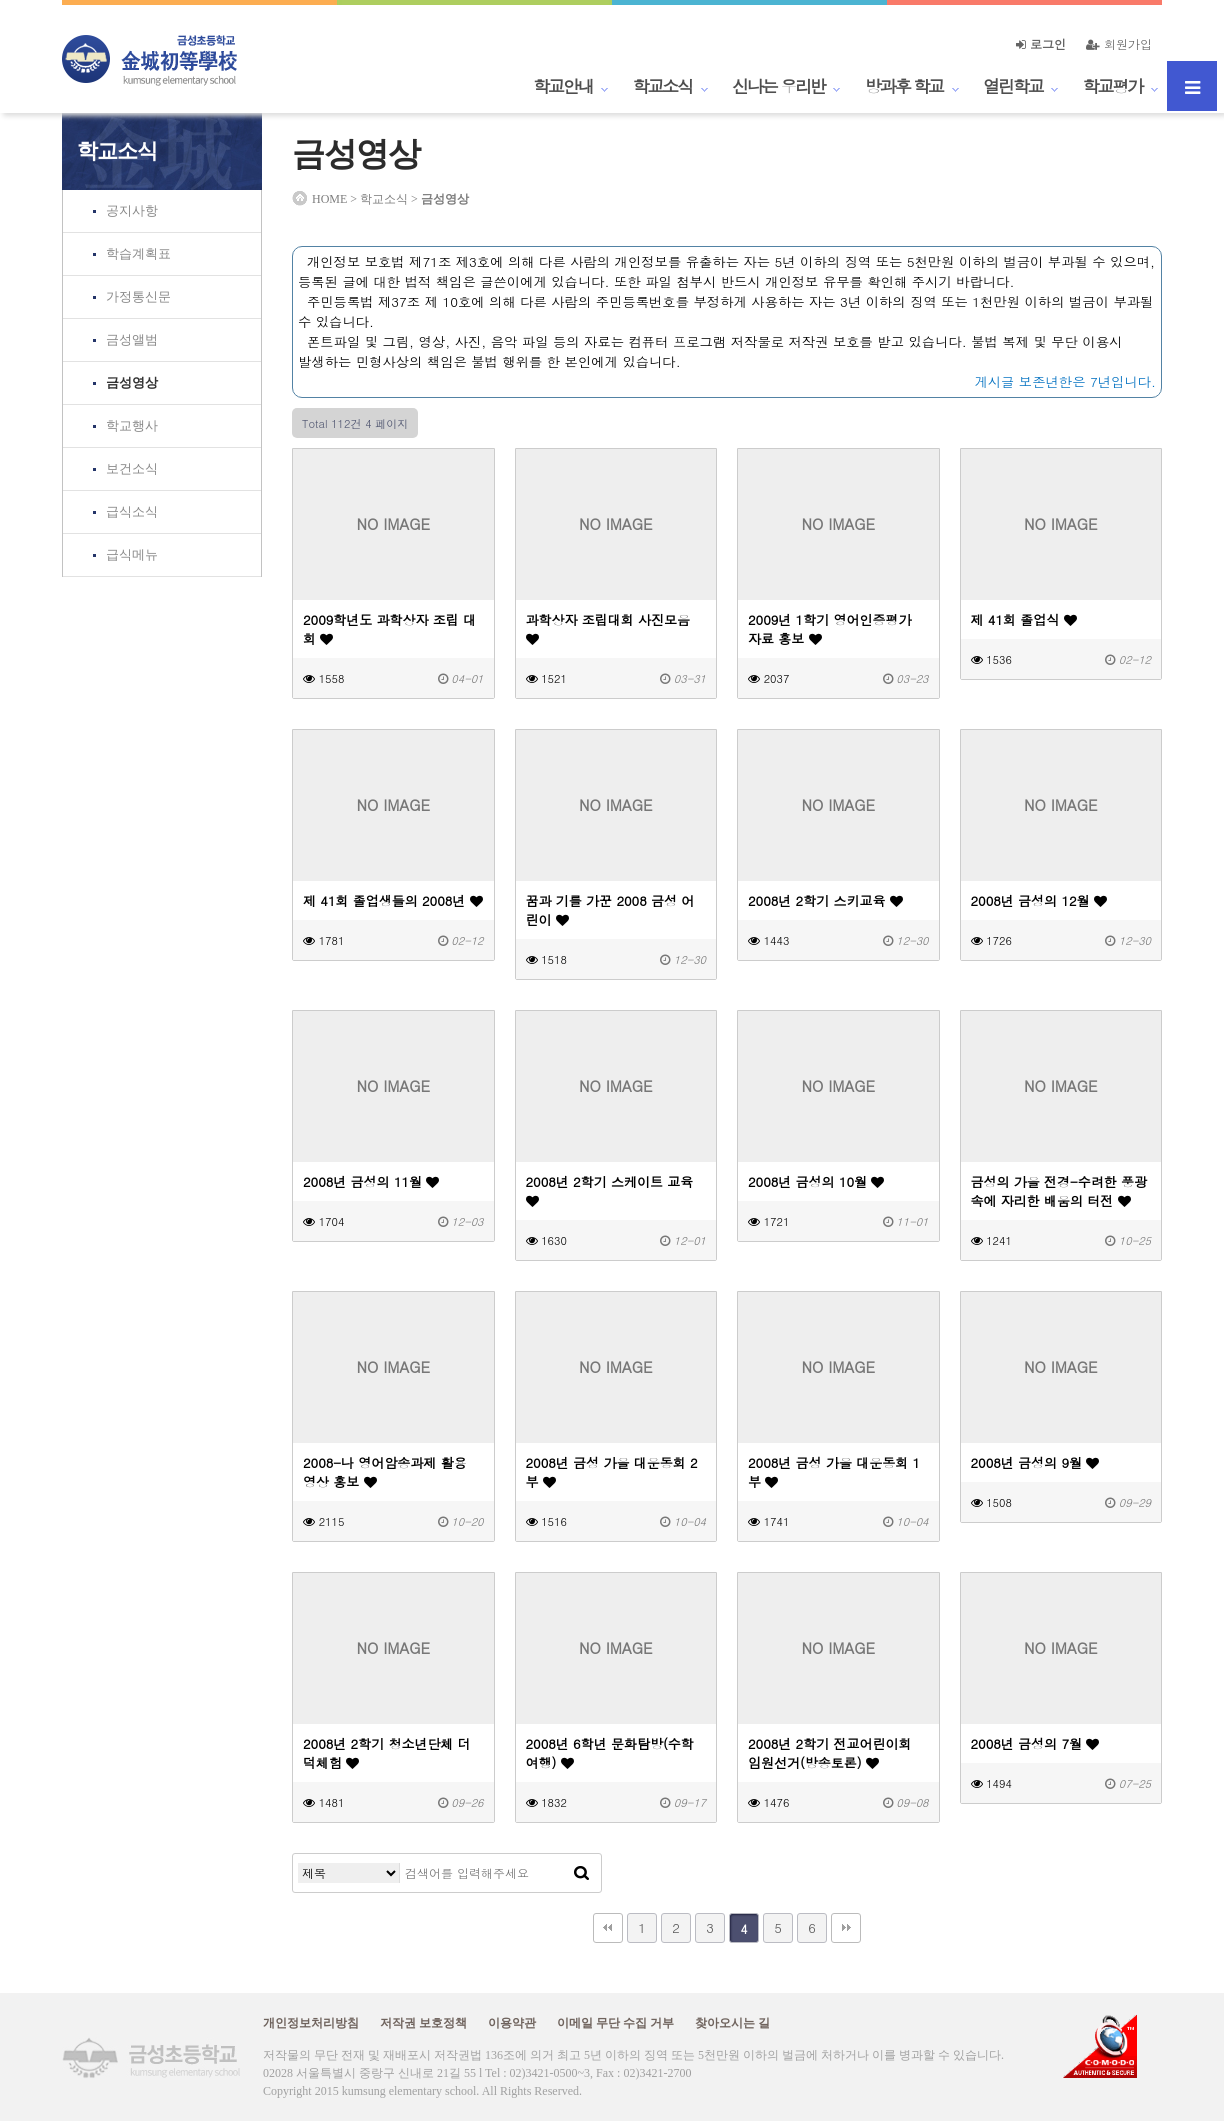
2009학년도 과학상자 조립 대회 (389, 629)
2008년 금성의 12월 (1039, 900)
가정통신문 (138, 296)
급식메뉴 (132, 554)
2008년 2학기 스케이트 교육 (610, 1190)
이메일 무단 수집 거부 (615, 2023)
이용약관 (512, 2023)
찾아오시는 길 (732, 2023)
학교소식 (663, 86)
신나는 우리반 (778, 86)
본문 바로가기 (0, 0)
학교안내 (563, 86)
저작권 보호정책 (423, 2023)
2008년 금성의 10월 (816, 1181)
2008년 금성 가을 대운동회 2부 (612, 1472)
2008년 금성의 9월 (1035, 1462)
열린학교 (1013, 86)
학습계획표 (138, 253)
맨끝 (846, 1928)
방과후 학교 (904, 86)
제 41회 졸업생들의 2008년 (393, 900)
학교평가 (1113, 86)
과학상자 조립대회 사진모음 (608, 628)
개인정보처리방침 (311, 2023)
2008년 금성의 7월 (1035, 1743)
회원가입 (1119, 43)
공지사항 (132, 210)
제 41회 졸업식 (1024, 619)
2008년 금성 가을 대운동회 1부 (834, 1472)
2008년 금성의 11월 (371, 1181)
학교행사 (132, 425)
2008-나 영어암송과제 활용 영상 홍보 (384, 1472)
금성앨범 (132, 339)
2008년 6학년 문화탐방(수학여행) (610, 1753)
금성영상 (132, 382)
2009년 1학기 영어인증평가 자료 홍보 (829, 629)
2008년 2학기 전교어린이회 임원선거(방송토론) (829, 1753)
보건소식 (132, 468)
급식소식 (132, 511)
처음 (608, 1928)
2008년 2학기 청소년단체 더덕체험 (387, 1753)
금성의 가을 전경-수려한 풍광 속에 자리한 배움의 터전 (1059, 1191)
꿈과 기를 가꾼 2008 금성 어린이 (610, 910)
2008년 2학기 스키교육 (825, 900)
